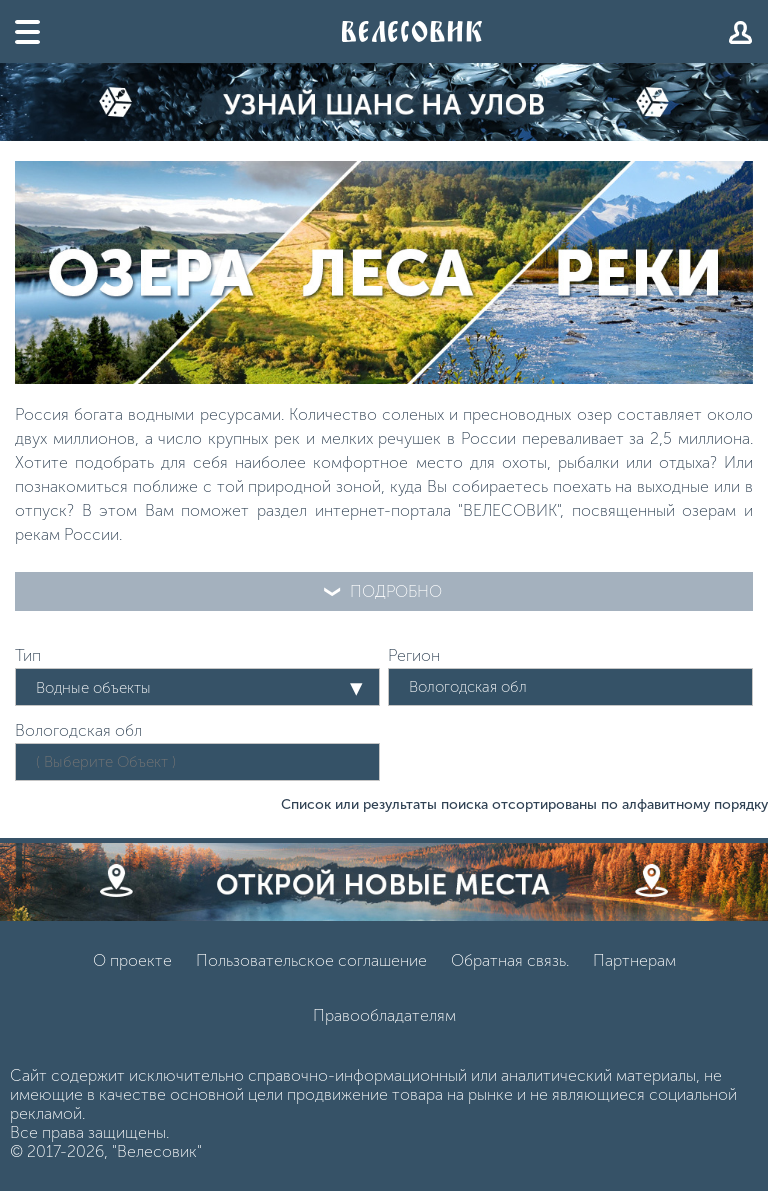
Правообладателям (384, 1015)
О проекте (132, 960)
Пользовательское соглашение (311, 960)
